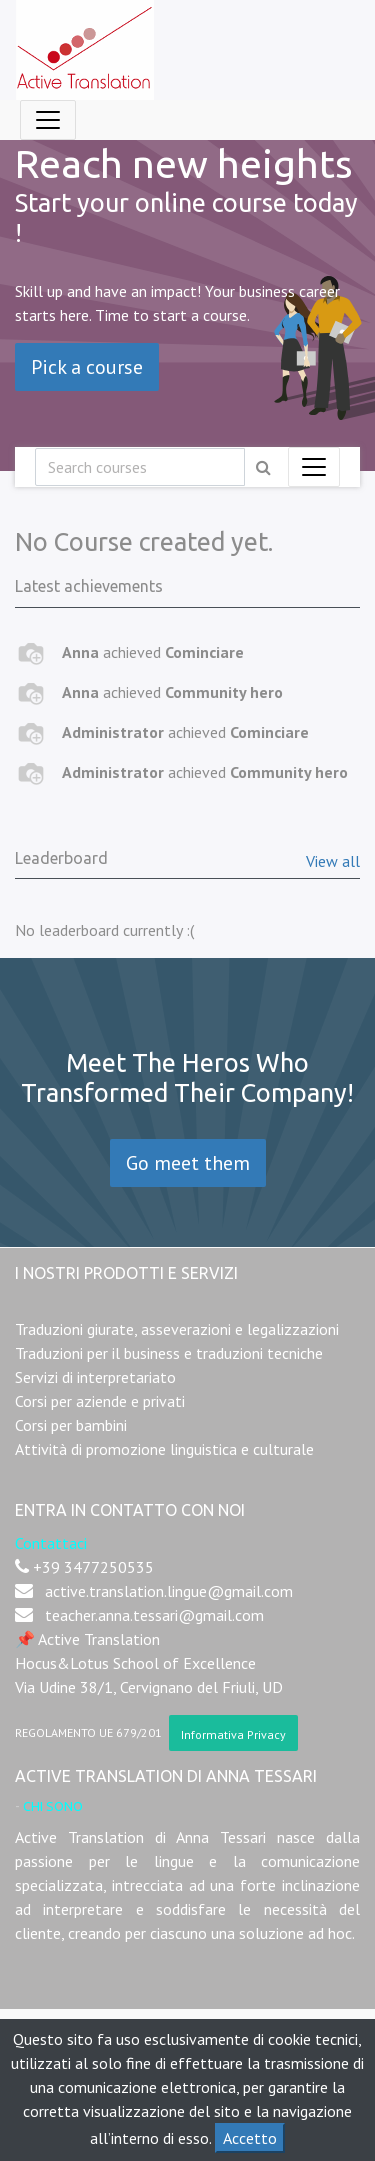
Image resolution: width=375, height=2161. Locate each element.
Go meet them (188, 1163)
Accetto (250, 2138)
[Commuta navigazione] (314, 467)
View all (333, 861)
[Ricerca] (140, 467)
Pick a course (87, 367)
